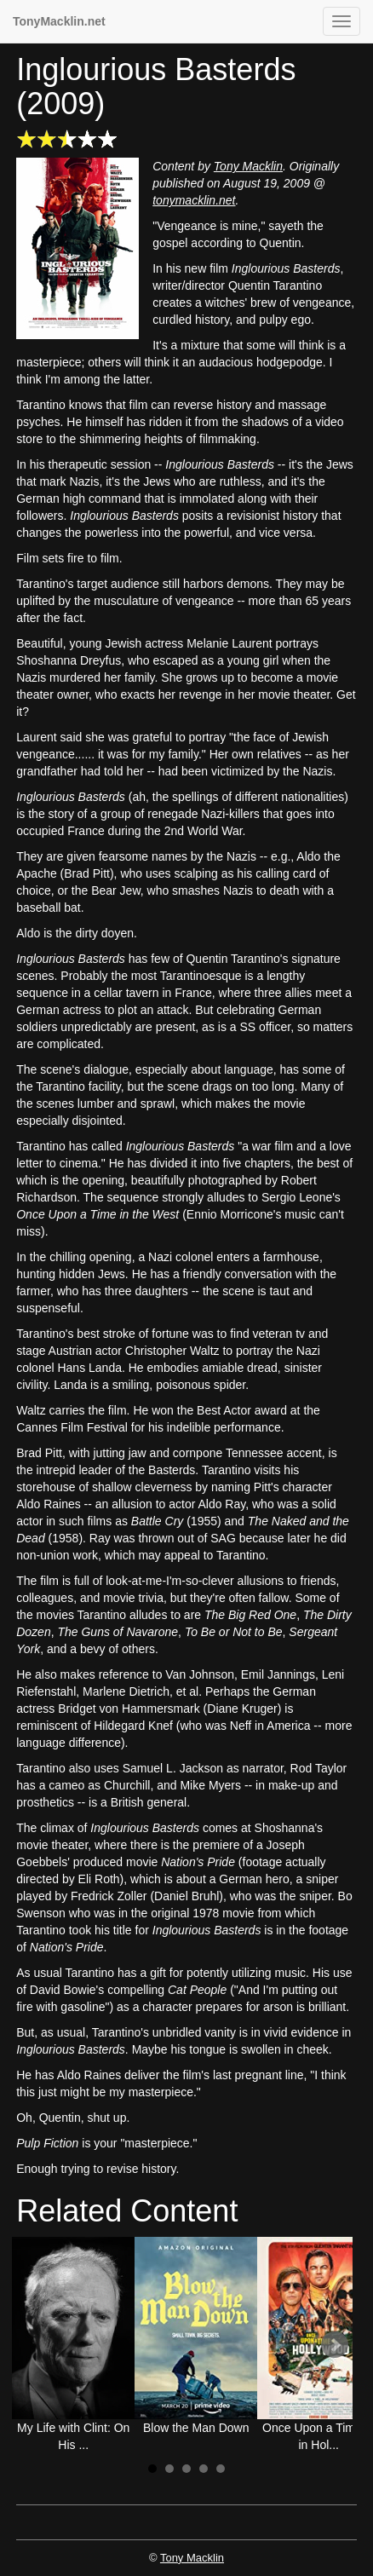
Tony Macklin (248, 166)
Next (334, 2345)
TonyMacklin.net (59, 21)
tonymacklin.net (193, 200)
